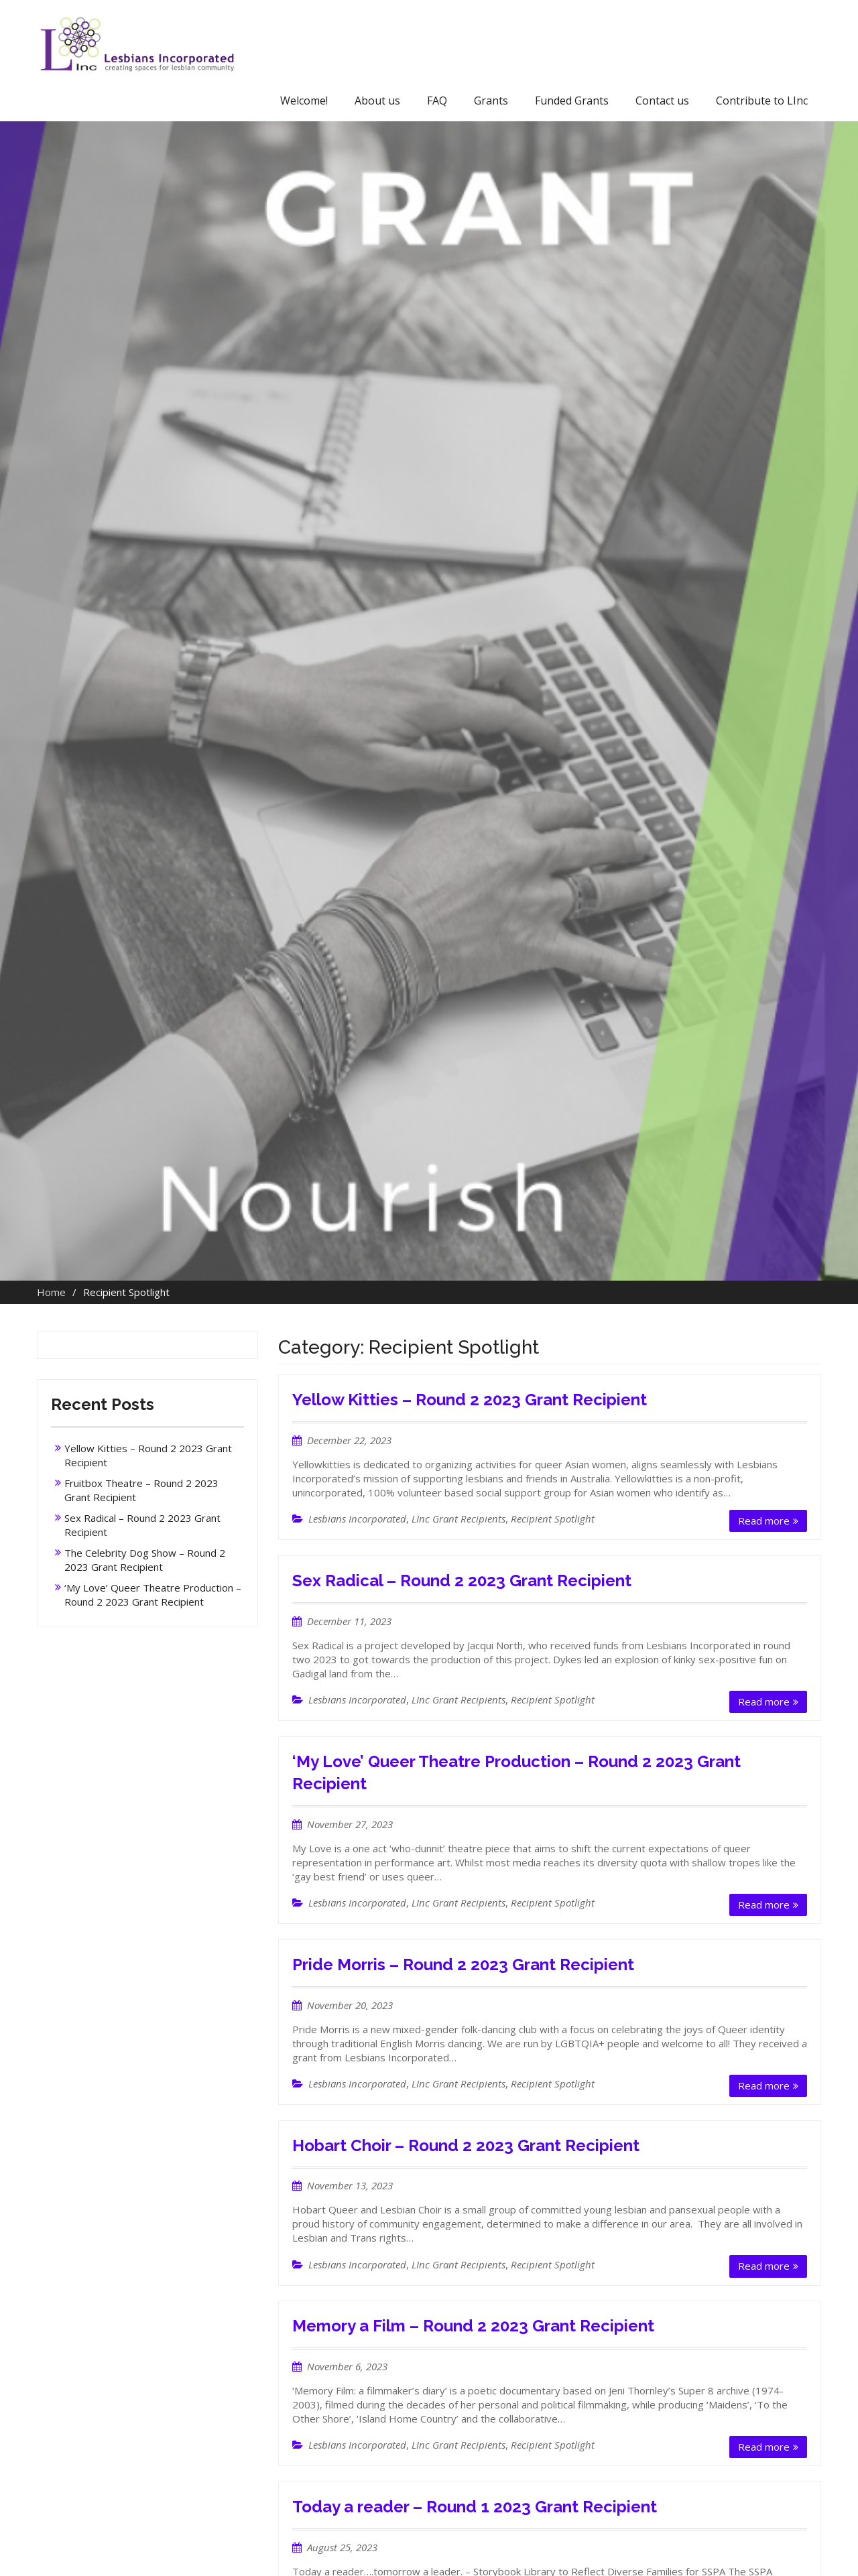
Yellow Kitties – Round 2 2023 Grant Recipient (469, 1399)
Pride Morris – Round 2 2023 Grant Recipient (463, 1964)
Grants (491, 100)
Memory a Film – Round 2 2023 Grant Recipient (473, 2325)
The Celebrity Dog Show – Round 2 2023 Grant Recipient (144, 1559)
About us (377, 100)
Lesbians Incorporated (357, 1518)
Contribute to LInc (762, 100)
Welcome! (304, 100)
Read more (764, 1520)
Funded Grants (572, 100)
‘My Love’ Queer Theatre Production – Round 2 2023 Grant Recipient (152, 1594)
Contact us (662, 100)
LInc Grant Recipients (458, 1518)
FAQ (437, 100)
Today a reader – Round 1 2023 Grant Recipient (474, 2506)
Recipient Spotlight (553, 1518)
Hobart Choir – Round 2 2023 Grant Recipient (465, 2145)
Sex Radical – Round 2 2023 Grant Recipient (461, 1580)
